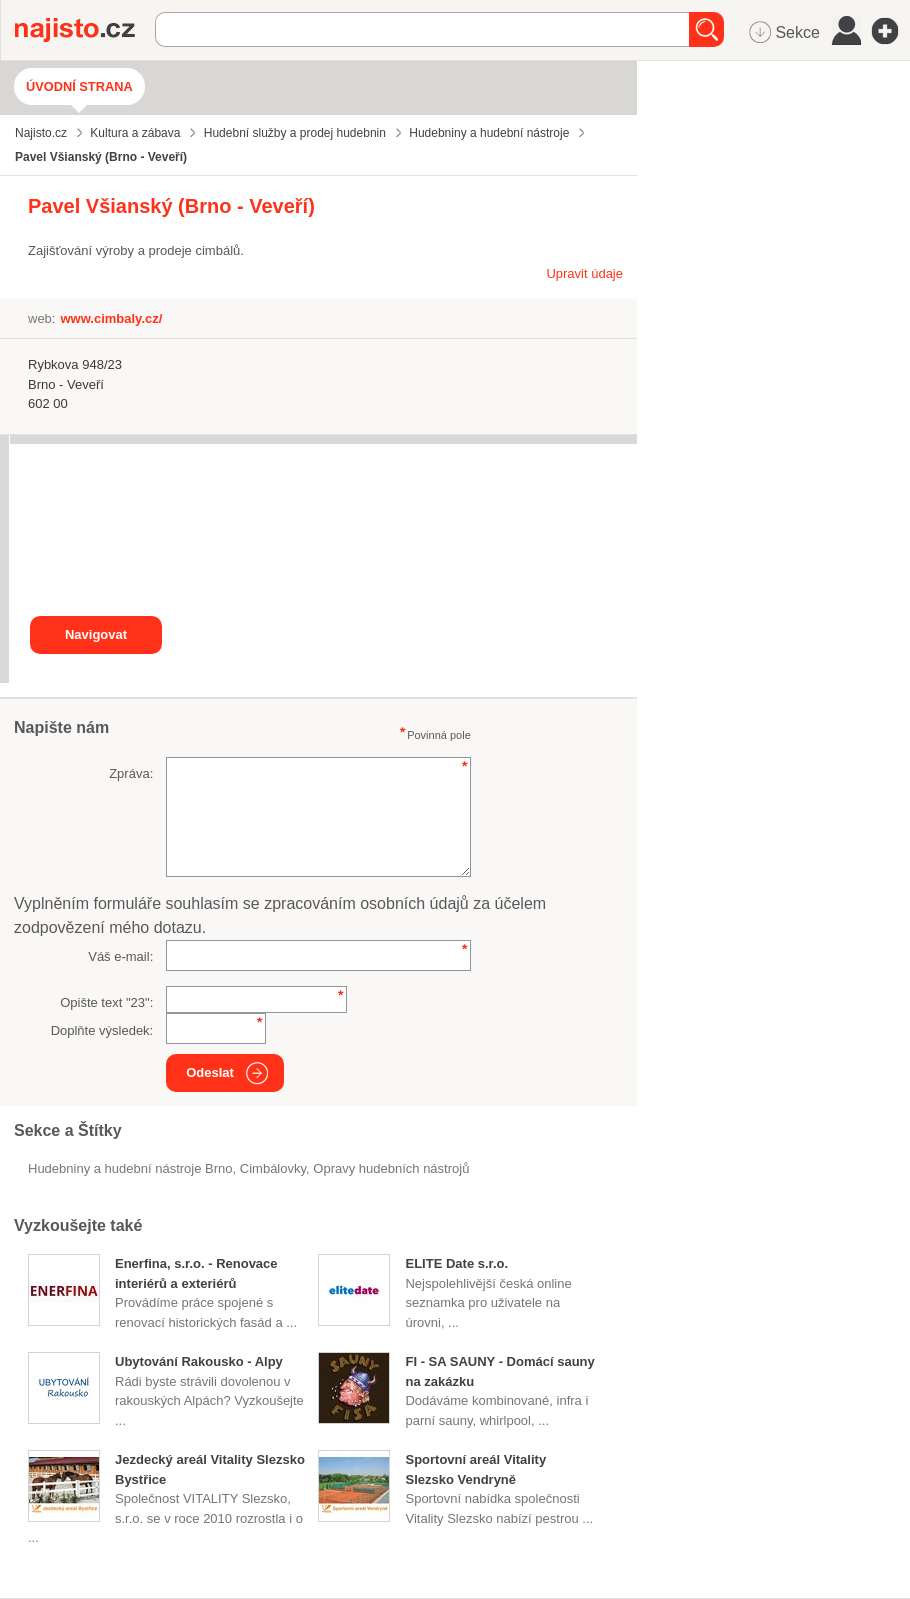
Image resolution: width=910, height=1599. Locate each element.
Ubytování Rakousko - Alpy (199, 1361)
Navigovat (96, 634)
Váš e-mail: (120, 956)
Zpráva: (131, 773)
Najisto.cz (85, 30)
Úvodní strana (79, 86)
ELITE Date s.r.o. (456, 1263)
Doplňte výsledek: (102, 1030)
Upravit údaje (584, 273)
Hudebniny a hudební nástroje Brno (130, 1168)
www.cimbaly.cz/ (111, 318)
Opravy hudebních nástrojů (391, 1168)
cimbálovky (273, 1168)
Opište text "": (106, 1002)
